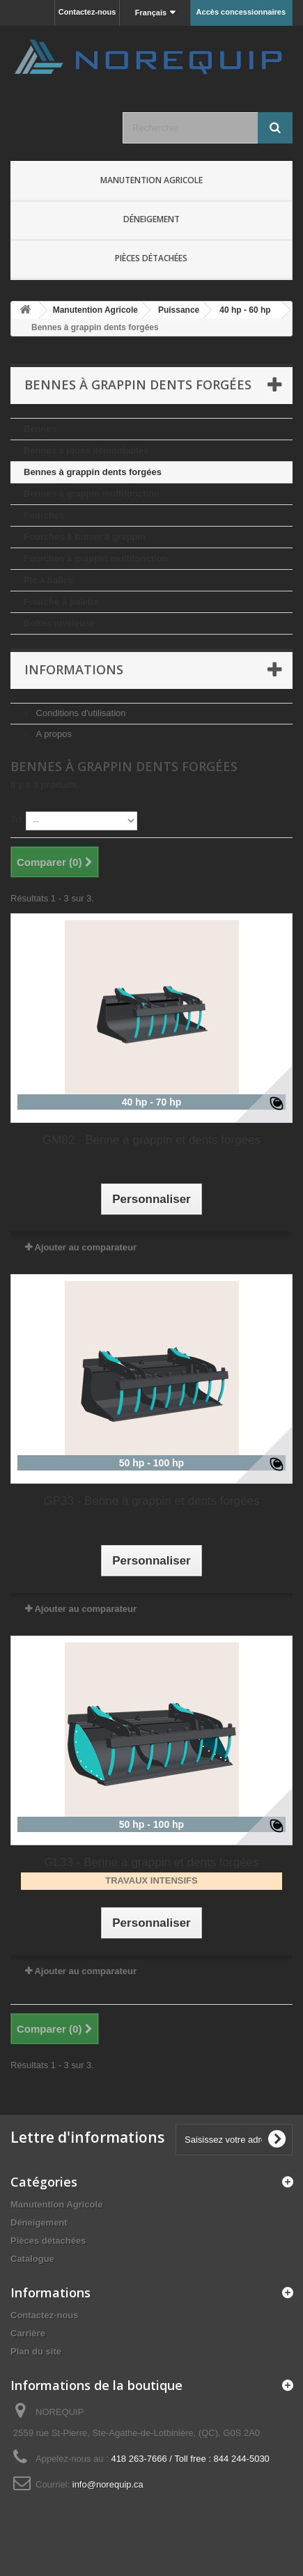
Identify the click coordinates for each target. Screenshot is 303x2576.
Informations (73, 669)
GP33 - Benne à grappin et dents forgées (152, 1500)
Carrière (27, 2333)
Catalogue (32, 2258)
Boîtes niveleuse (59, 623)
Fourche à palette (61, 601)
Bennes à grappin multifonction (92, 493)
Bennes (40, 429)
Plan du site (35, 2351)
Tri (16, 819)
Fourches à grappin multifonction (96, 558)
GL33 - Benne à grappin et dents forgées (151, 1862)
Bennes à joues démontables (86, 450)
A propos (52, 734)
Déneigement (151, 219)
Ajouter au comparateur (85, 1247)
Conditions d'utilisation (79, 713)
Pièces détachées (151, 258)
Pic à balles (48, 580)
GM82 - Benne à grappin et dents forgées (151, 1140)
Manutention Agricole (151, 180)
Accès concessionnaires (241, 12)
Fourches (44, 515)
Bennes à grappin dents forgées (93, 472)
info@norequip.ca (107, 2484)
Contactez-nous (87, 12)
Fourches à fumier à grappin (85, 537)
